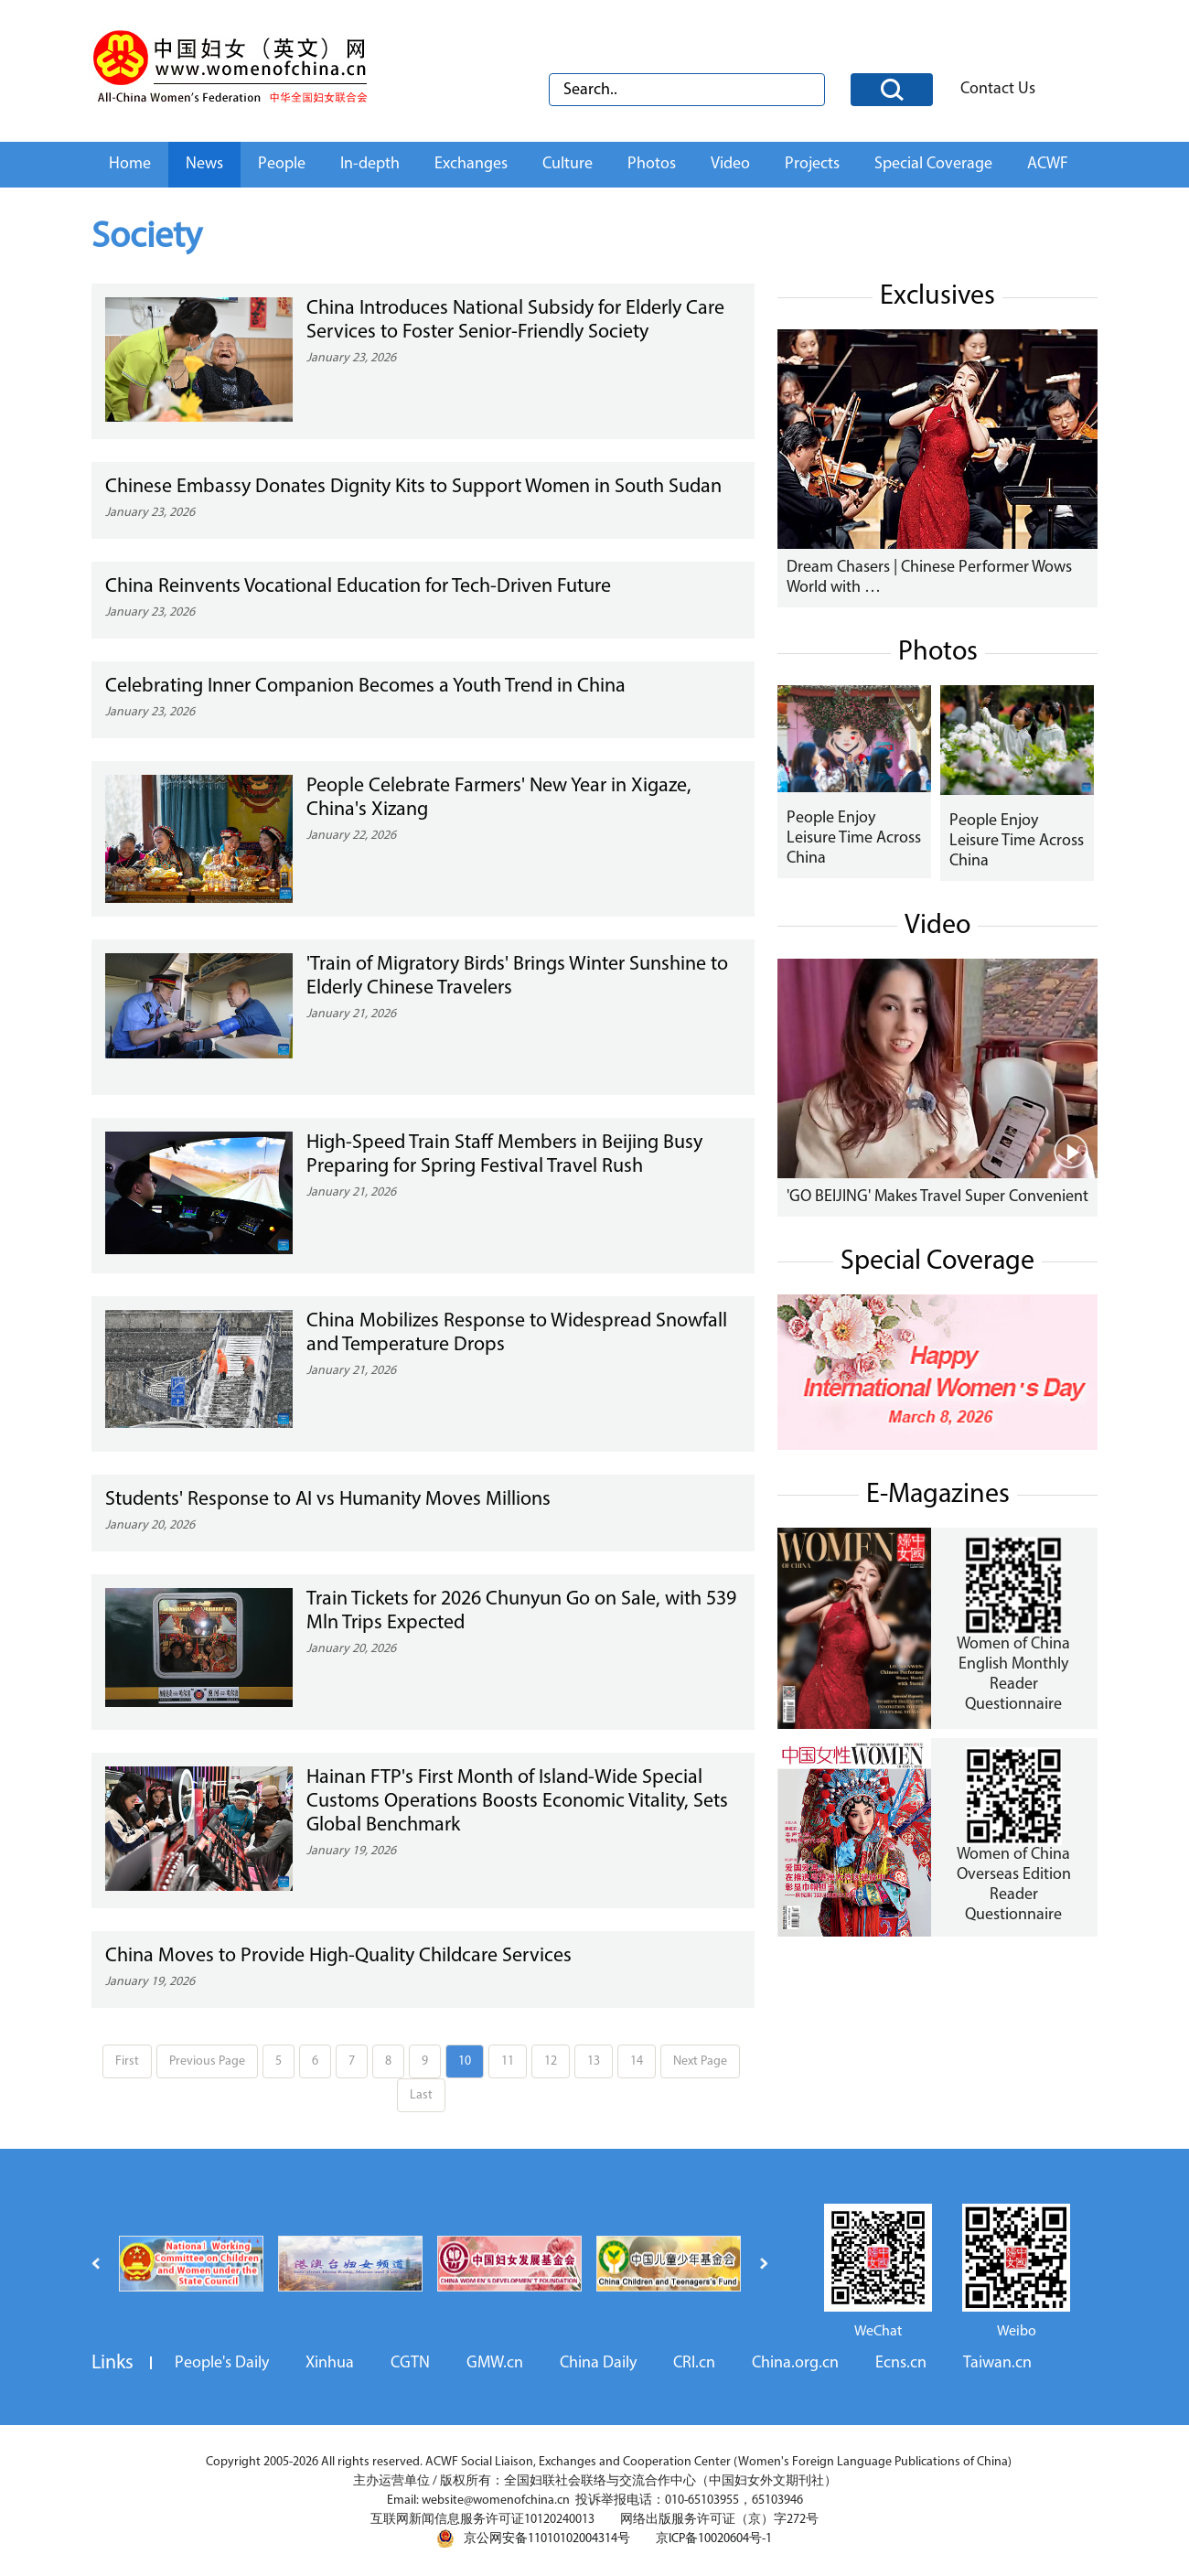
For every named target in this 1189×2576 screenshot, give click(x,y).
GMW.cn (494, 2363)
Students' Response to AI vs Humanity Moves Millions (328, 1499)
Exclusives (937, 297)
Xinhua (329, 2363)
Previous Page (207, 2061)
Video (730, 164)
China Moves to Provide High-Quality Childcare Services (338, 1956)
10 (464, 2061)
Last (421, 2095)
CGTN (410, 2363)
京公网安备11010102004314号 (533, 2538)
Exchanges (471, 164)
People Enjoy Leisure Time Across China (854, 838)
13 (593, 2061)
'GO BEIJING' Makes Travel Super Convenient (937, 1197)
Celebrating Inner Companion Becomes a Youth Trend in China (365, 686)
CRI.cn (694, 2363)
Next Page (700, 2061)
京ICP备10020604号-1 (714, 2539)
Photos (651, 164)
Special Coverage (933, 164)
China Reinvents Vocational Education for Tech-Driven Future (358, 586)
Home (130, 164)
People (281, 164)
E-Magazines (938, 1495)
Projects (812, 164)
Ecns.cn (901, 2363)
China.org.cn (795, 2363)
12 (550, 2061)
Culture (567, 164)
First (127, 2061)
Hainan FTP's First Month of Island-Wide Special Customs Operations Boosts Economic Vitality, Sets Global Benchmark (517, 1801)
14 (636, 2061)
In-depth (370, 164)
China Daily (598, 2363)
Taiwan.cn (997, 2363)
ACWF (1047, 164)
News (204, 164)
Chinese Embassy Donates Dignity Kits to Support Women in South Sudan (413, 487)
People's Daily (222, 2363)
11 (507, 2061)
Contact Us (997, 89)
